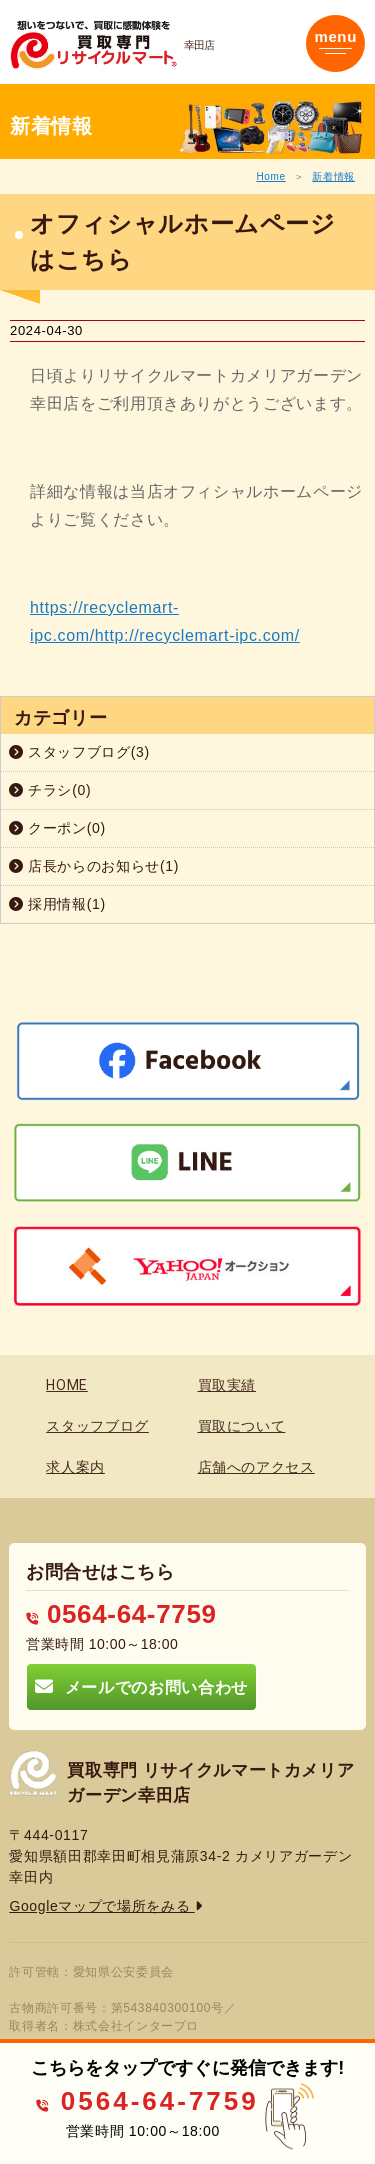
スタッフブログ (97, 1426)
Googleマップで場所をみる (105, 1906)
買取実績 (227, 1385)
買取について (242, 1426)
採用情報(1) (57, 904)
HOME (67, 1385)
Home (270, 176)
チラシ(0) (50, 790)
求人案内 (75, 1467)
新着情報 (333, 176)
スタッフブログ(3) (79, 752)
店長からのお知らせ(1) (94, 866)
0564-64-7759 (121, 1614)
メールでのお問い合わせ (141, 1686)
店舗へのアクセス (256, 1467)
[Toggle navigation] (335, 43)
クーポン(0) (57, 828)
